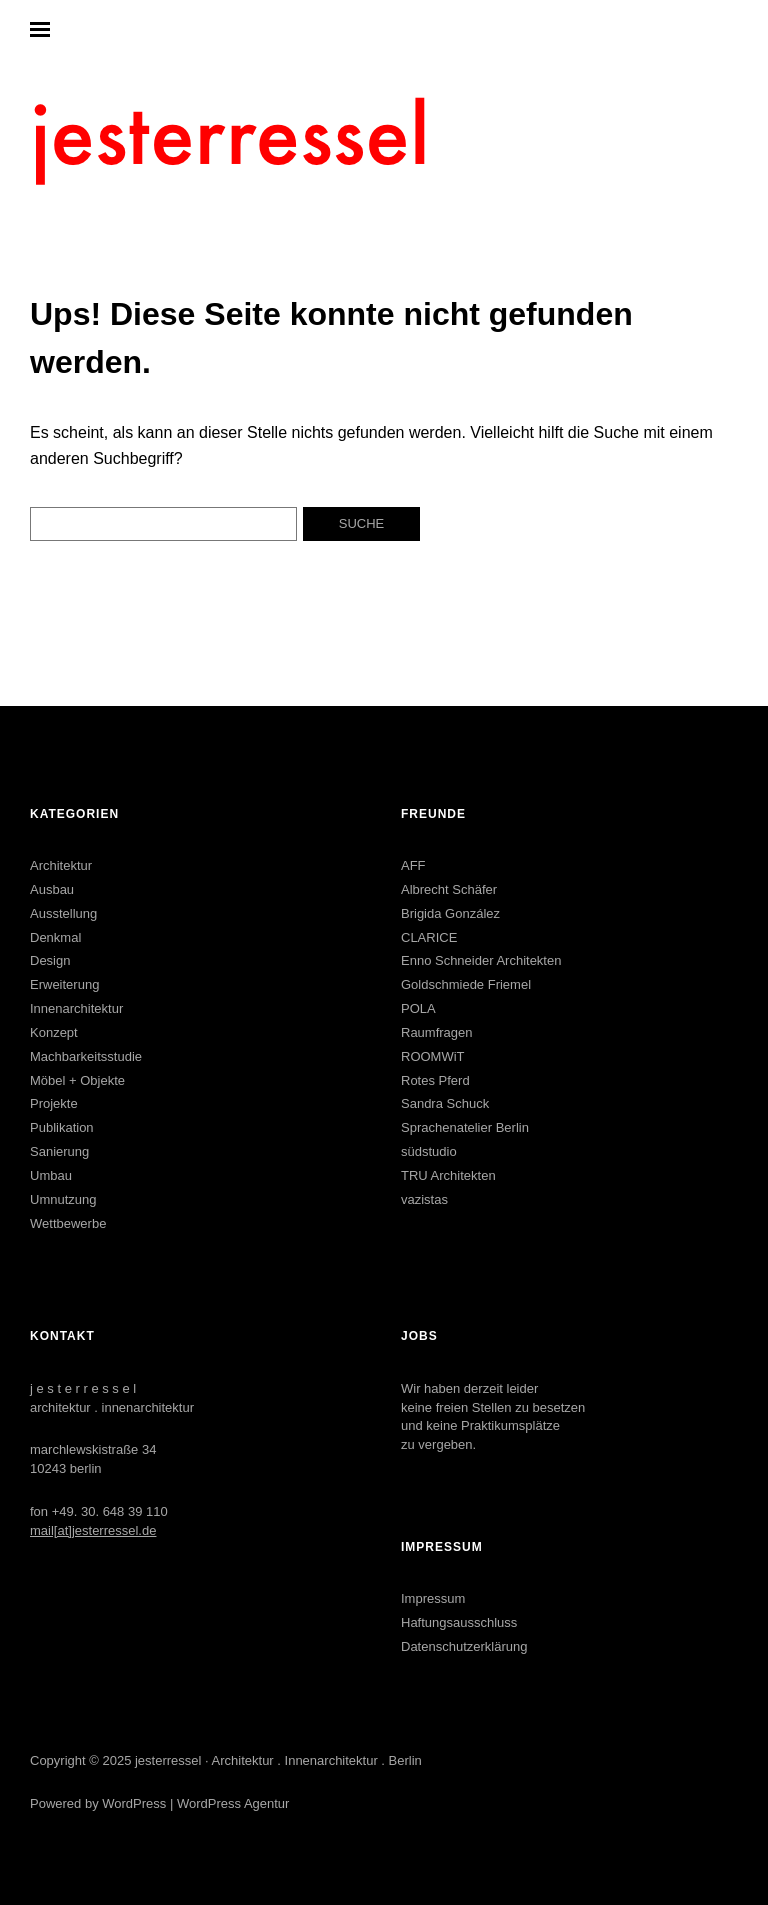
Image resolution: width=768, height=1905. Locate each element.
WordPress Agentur (233, 1803)
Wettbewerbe (68, 1223)
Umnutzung (63, 1199)
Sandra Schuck (445, 1103)
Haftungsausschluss (459, 1622)
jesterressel (168, 1760)
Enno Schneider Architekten (481, 960)
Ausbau (52, 889)
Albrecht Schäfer (449, 889)
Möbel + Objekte (77, 1080)
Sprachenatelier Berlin (465, 1127)
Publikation (62, 1127)
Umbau (51, 1175)
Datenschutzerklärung (464, 1646)
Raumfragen (437, 1032)
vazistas (424, 1199)
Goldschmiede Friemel (466, 984)
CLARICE (429, 937)
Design (50, 960)
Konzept (54, 1032)
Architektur (61, 865)
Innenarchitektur (76, 1008)
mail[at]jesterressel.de (93, 1530)
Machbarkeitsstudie (86, 1056)
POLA (418, 1008)
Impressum (433, 1598)
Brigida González (450, 913)
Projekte (54, 1103)
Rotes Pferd (435, 1080)
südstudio (429, 1151)
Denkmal (55, 937)
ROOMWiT (433, 1056)
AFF (413, 865)
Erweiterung (64, 984)
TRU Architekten (448, 1175)
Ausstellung (63, 913)
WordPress (134, 1803)
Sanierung (59, 1151)
